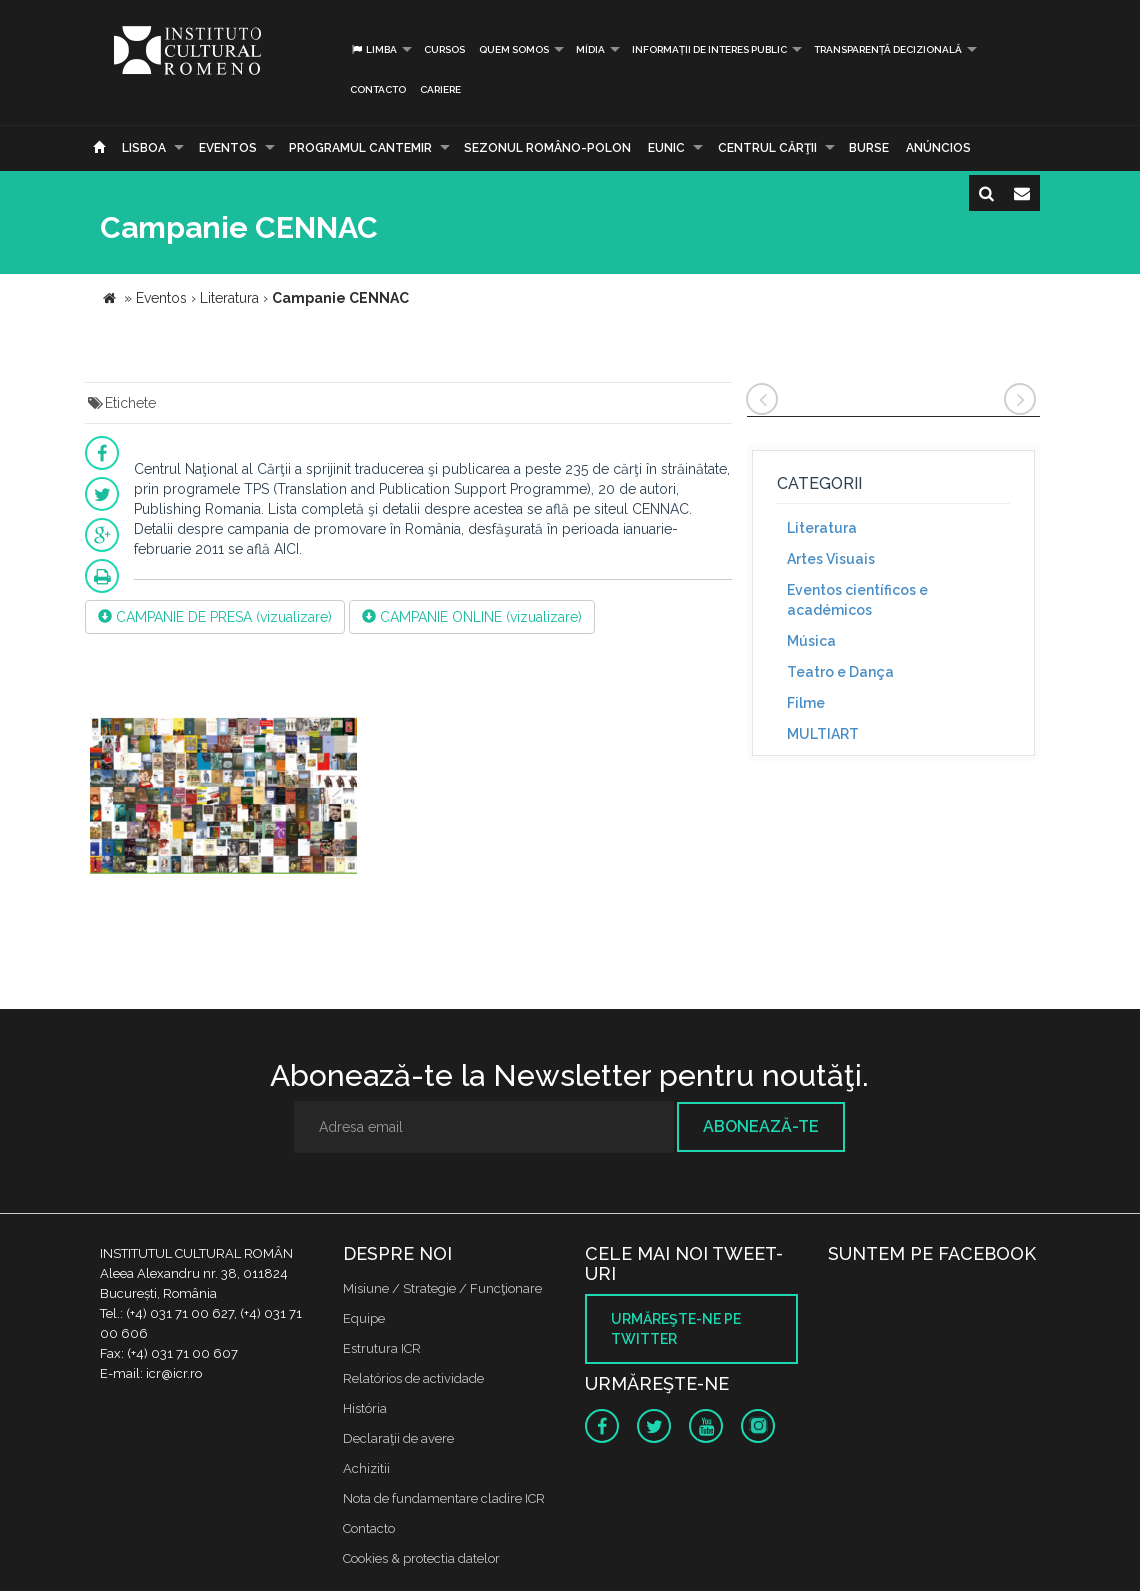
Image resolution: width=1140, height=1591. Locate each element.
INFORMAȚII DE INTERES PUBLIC (709, 49)
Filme (806, 703)
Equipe (364, 1318)
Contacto (378, 89)
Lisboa (144, 148)
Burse (869, 148)
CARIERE (440, 89)
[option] (223, 788)
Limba (373, 49)
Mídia (590, 49)
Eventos (228, 148)
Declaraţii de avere (398, 1438)
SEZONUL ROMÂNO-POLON (547, 148)
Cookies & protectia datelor (421, 1558)
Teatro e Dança (840, 672)
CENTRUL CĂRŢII (767, 148)
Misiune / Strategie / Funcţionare (442, 1288)
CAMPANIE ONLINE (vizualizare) (472, 617)
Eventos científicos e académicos (857, 600)
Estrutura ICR (382, 1348)
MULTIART (823, 734)
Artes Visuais (831, 559)
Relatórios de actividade (413, 1378)
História (365, 1408)
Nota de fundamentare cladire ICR (444, 1498)
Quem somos (514, 49)
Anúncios (938, 148)
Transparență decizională (888, 49)
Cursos (444, 49)
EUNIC (666, 148)
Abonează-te (761, 1126)
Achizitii (366, 1468)
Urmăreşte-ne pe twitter (676, 1329)
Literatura (822, 528)
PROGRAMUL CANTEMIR (360, 148)
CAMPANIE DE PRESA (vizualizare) (215, 617)
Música (811, 641)
